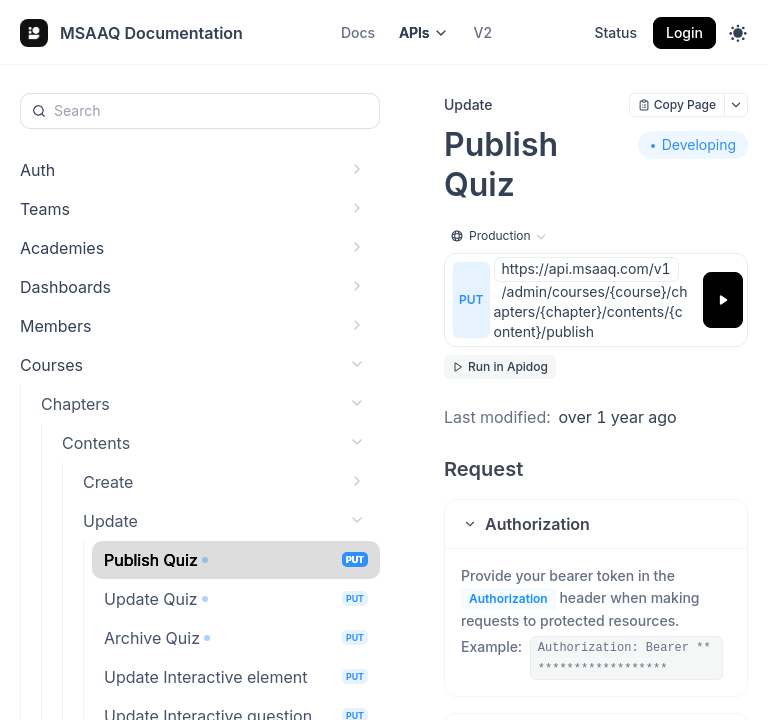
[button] (596, 524)
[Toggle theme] (738, 33)
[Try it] (723, 300)
